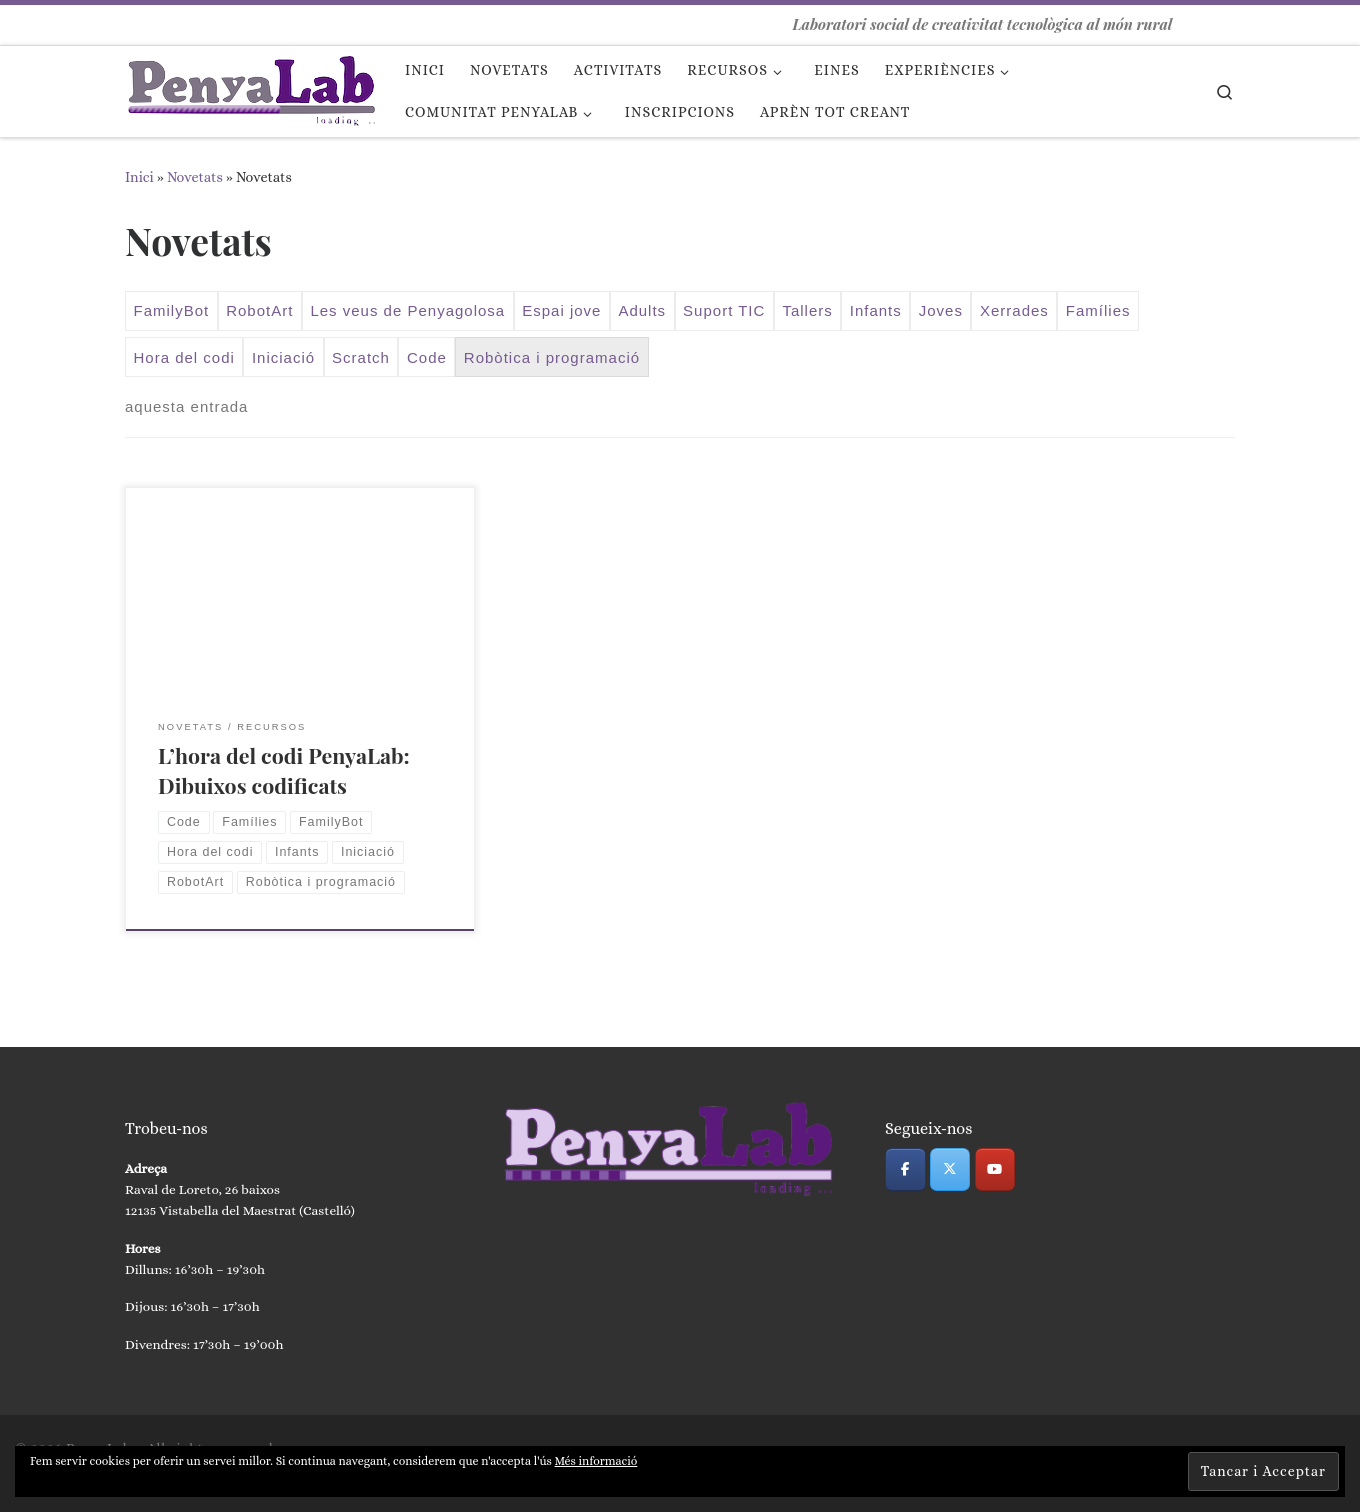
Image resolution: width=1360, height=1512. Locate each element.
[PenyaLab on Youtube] (995, 1169)
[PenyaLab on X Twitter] (950, 1169)
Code (427, 357)
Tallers (807, 310)
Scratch (361, 357)
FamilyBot (172, 310)
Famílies (1098, 310)
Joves (941, 310)
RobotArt (259, 310)
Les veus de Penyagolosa (407, 310)
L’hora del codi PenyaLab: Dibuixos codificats (284, 770)
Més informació (596, 1461)
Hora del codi (184, 357)
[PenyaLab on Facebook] (905, 1169)
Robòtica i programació (552, 357)
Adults (642, 310)
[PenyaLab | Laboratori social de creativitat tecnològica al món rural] (250, 86)
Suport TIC (724, 310)
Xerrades (1014, 310)
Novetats (195, 177)
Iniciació (283, 357)
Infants (876, 310)
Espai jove (561, 310)
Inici (139, 177)
